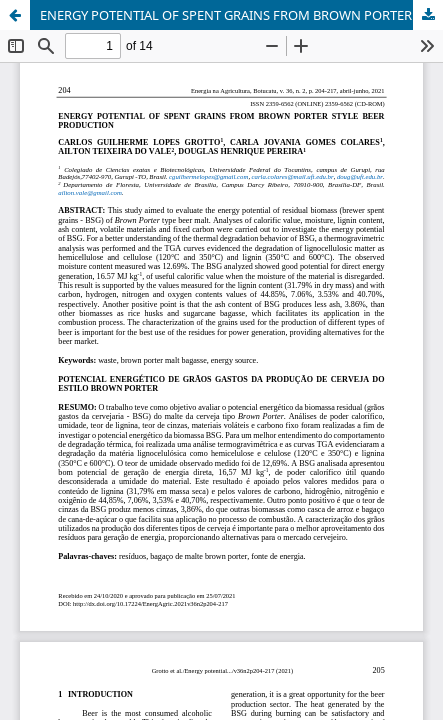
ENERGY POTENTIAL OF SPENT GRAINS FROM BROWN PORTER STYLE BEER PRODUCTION (241, 15)
